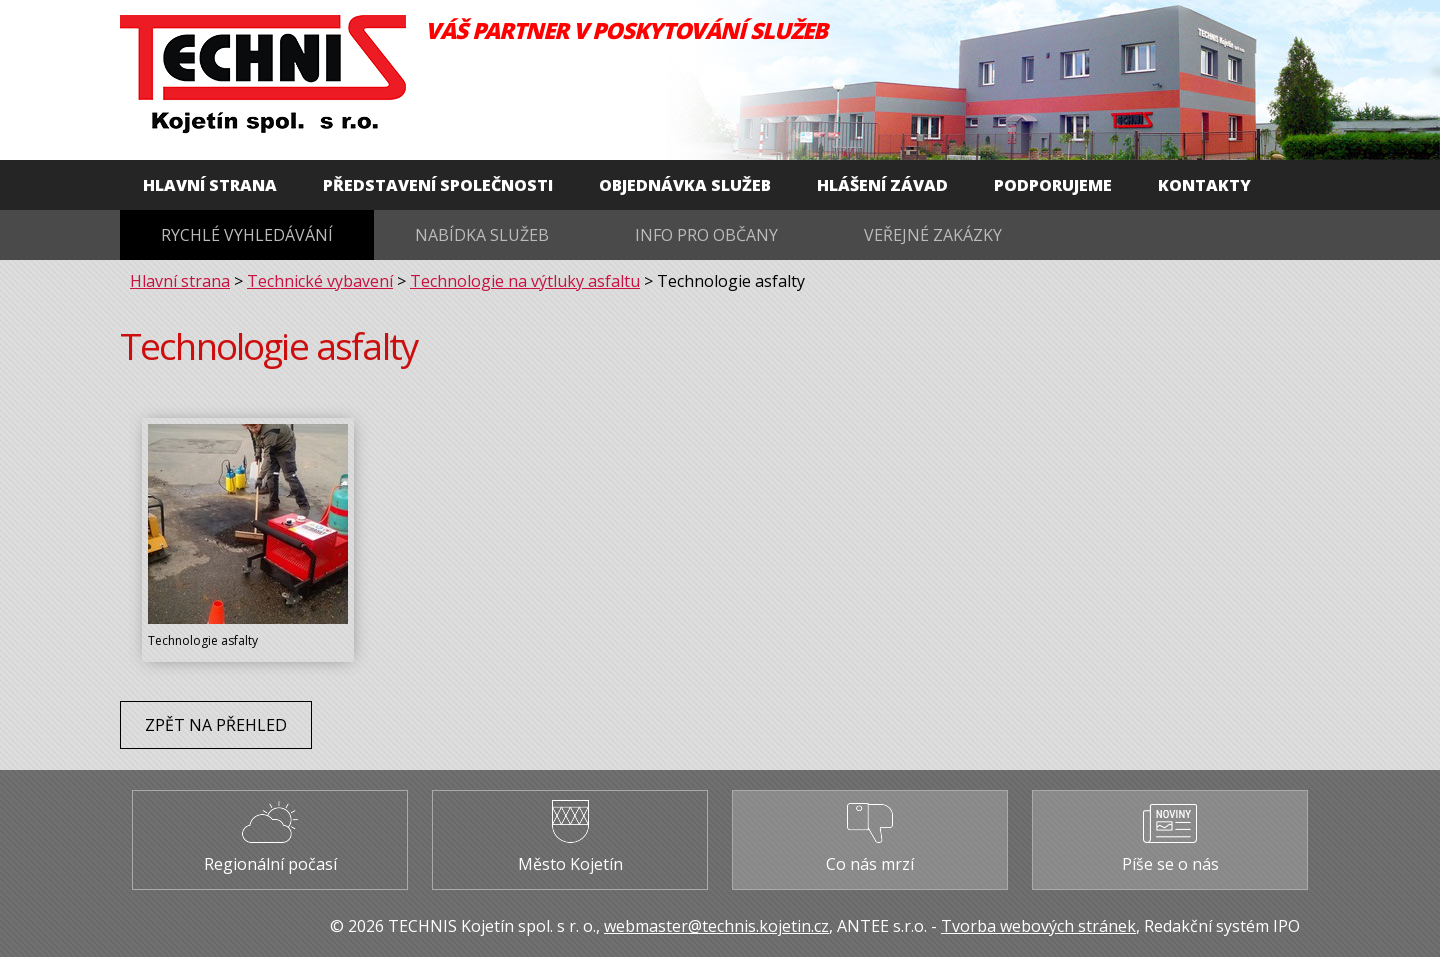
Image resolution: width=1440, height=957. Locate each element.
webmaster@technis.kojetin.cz (716, 926)
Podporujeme (1053, 185)
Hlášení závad (882, 185)
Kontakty (1204, 185)
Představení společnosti (438, 185)
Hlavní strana (210, 185)
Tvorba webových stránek (1038, 926)
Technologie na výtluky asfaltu (525, 281)
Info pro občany (706, 235)
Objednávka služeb (685, 185)
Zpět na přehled (216, 725)
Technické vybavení (320, 281)
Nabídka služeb (482, 235)
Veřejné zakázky (933, 235)
